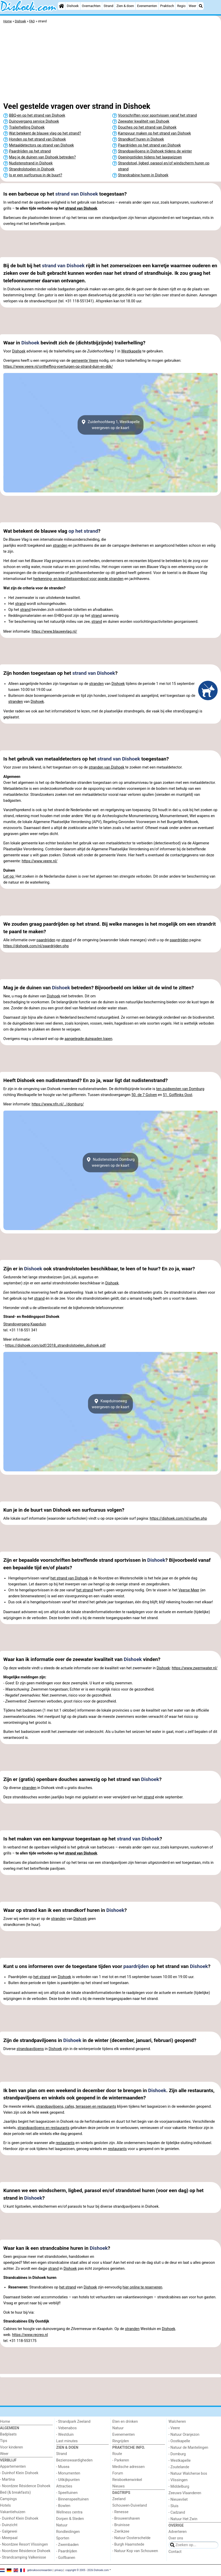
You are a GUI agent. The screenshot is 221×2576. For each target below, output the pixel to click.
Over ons (176, 2538)
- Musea (63, 2467)
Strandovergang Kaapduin (24, 1324)
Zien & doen (125, 6)
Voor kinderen (11, 2447)
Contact (175, 2552)
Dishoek (73, 6)
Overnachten (91, 6)
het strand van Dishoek (69, 1578)
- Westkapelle (180, 2460)
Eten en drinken (125, 2421)
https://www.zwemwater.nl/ (194, 1668)
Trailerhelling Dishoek (27, 127)
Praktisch (167, 6)
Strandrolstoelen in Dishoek (31, 169)
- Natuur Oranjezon (184, 2434)
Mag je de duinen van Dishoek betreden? (42, 157)
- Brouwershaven (126, 2518)
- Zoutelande (179, 2467)
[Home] (61, 6)
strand (20, 604)
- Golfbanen (65, 2557)
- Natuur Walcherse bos (188, 2473)
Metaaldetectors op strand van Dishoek (41, 145)
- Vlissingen (178, 2480)
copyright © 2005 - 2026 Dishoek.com (87, 2569)
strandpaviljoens (30, 2049)
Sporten (62, 2538)
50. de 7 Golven (144, 1095)
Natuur (62, 2525)
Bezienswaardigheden (74, 2460)
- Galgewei (8, 2531)
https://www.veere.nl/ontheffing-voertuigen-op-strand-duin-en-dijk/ (58, 366)
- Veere (174, 2428)
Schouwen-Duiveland (129, 2505)
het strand (84, 1590)
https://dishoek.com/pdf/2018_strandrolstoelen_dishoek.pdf (55, 1345)
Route (117, 2454)
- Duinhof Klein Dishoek (19, 2473)
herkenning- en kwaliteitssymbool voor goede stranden (78, 579)
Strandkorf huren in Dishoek (141, 139)
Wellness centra (69, 2512)
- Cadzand (177, 2512)
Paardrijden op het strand (30, 151)
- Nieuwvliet (178, 2499)
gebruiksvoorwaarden (39, 2569)
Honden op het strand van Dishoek (37, 139)
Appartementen (13, 2466)
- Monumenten (68, 2473)
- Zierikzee (120, 2531)
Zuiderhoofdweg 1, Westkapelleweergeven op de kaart (110, 425)
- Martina (7, 2479)
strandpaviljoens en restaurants (43, 2128)
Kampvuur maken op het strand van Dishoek (154, 133)
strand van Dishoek (76, 194)
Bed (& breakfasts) (15, 2492)
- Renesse (120, 2512)
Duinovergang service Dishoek (34, 121)
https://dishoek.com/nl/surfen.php (178, 1518)
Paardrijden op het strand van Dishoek (149, 145)
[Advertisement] (110, 63)
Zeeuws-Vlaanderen (185, 2493)
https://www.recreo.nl (30, 2335)
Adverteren (178, 2532)
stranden (60, 545)
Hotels (5, 2505)
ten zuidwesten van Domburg (180, 1089)
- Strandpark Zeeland (73, 2421)
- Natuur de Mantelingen (188, 2447)
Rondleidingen (68, 2532)
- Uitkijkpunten (68, 2480)
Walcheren (177, 2421)
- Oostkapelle (179, 2441)
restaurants (65, 2143)
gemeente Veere (84, 360)
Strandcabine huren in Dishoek (143, 175)
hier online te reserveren (142, 2287)
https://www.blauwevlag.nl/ (54, 631)
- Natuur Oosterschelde (131, 2538)
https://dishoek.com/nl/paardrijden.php (36, 946)
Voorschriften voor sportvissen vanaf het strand (157, 115)
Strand (108, 6)
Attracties (64, 2486)
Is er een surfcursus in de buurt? (35, 175)
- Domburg (177, 2454)
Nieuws (118, 2486)
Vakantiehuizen (12, 2512)
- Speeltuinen (67, 2493)
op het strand (83, 531)
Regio (181, 6)
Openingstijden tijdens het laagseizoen (150, 157)
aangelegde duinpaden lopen (88, 1039)
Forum (117, 2473)
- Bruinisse (121, 2525)
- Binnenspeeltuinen (72, 2499)
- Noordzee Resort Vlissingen (24, 2544)
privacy (58, 2569)
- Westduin (65, 2434)
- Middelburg (179, 2486)
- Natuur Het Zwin (183, 2519)
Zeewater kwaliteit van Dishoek (143, 121)
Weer (192, 6)
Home (5, 2421)
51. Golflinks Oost (177, 1095)
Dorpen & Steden (70, 2519)
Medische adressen (128, 2467)
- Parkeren (120, 2460)
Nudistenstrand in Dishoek (31, 163)
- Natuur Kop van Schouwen (135, 2551)
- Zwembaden (67, 2544)
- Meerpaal (8, 2538)
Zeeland (119, 2499)
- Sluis (173, 2506)
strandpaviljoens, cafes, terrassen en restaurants (76, 2106)
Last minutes (67, 2441)
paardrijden (46, 940)
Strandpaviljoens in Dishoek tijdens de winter (155, 151)
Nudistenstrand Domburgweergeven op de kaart (110, 1162)
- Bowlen (63, 2506)
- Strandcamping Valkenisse (23, 2557)
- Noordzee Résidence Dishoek (25, 2486)
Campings (8, 2499)
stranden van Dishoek (106, 767)
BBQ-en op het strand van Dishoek (37, 115)
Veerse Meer (188, 1590)
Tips (3, 2441)
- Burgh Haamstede (128, 2544)
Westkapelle (131, 351)
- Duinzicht (8, 2525)
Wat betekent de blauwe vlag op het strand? (45, 133)
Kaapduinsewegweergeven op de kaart (110, 1404)
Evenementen (147, 6)
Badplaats (8, 2434)
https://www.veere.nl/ (40, 861)
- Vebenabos (66, 2428)
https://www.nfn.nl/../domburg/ (58, 1104)
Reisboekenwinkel (127, 2480)
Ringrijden (120, 2441)
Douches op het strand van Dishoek (147, 127)
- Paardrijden (66, 2551)
